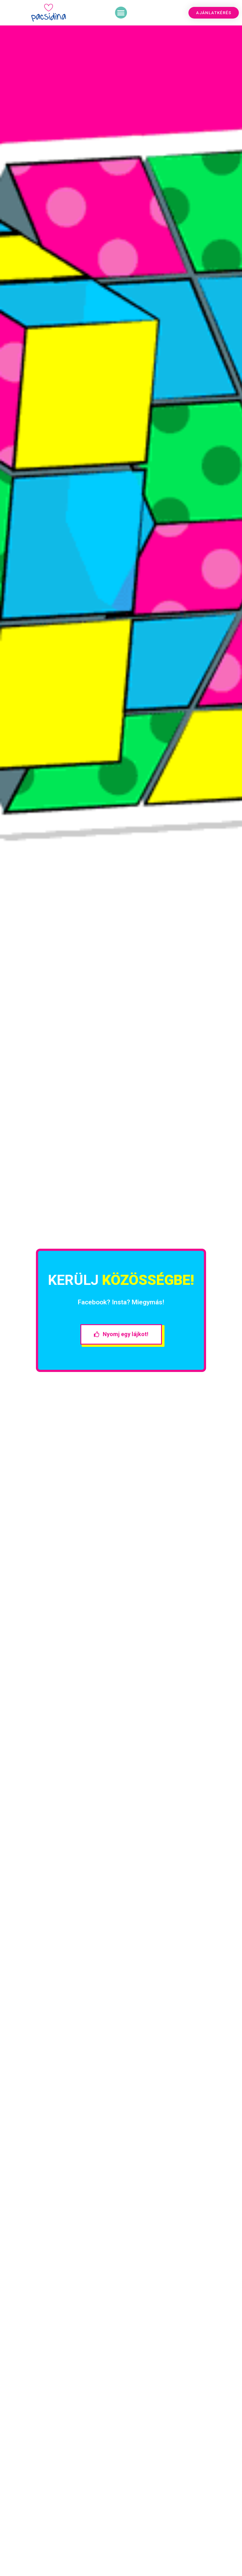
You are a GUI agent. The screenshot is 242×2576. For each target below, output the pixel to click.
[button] (121, 13)
